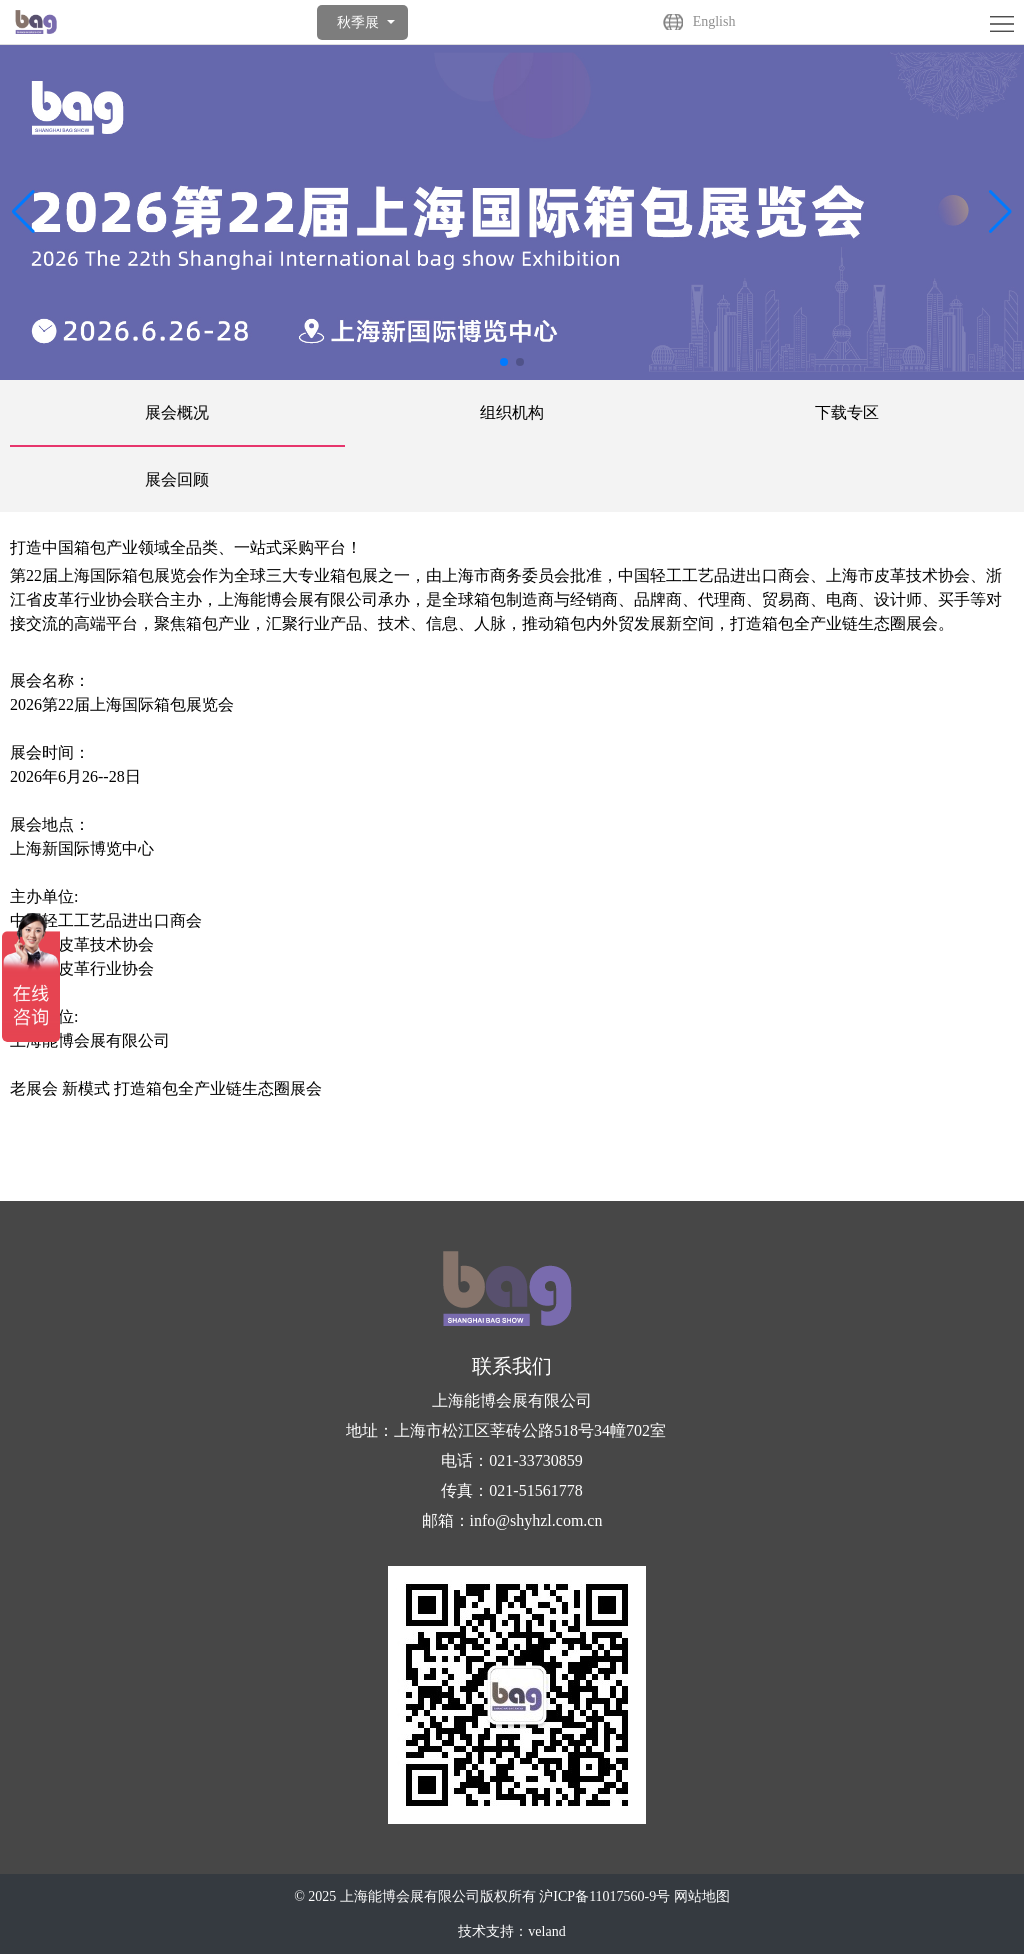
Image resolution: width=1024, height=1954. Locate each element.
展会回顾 (177, 479)
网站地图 (702, 1896)
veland (546, 1931)
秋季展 (358, 22)
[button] (1000, 212)
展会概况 (177, 412)
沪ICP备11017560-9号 (604, 1896)
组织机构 (512, 412)
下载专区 (847, 412)
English (714, 21)
